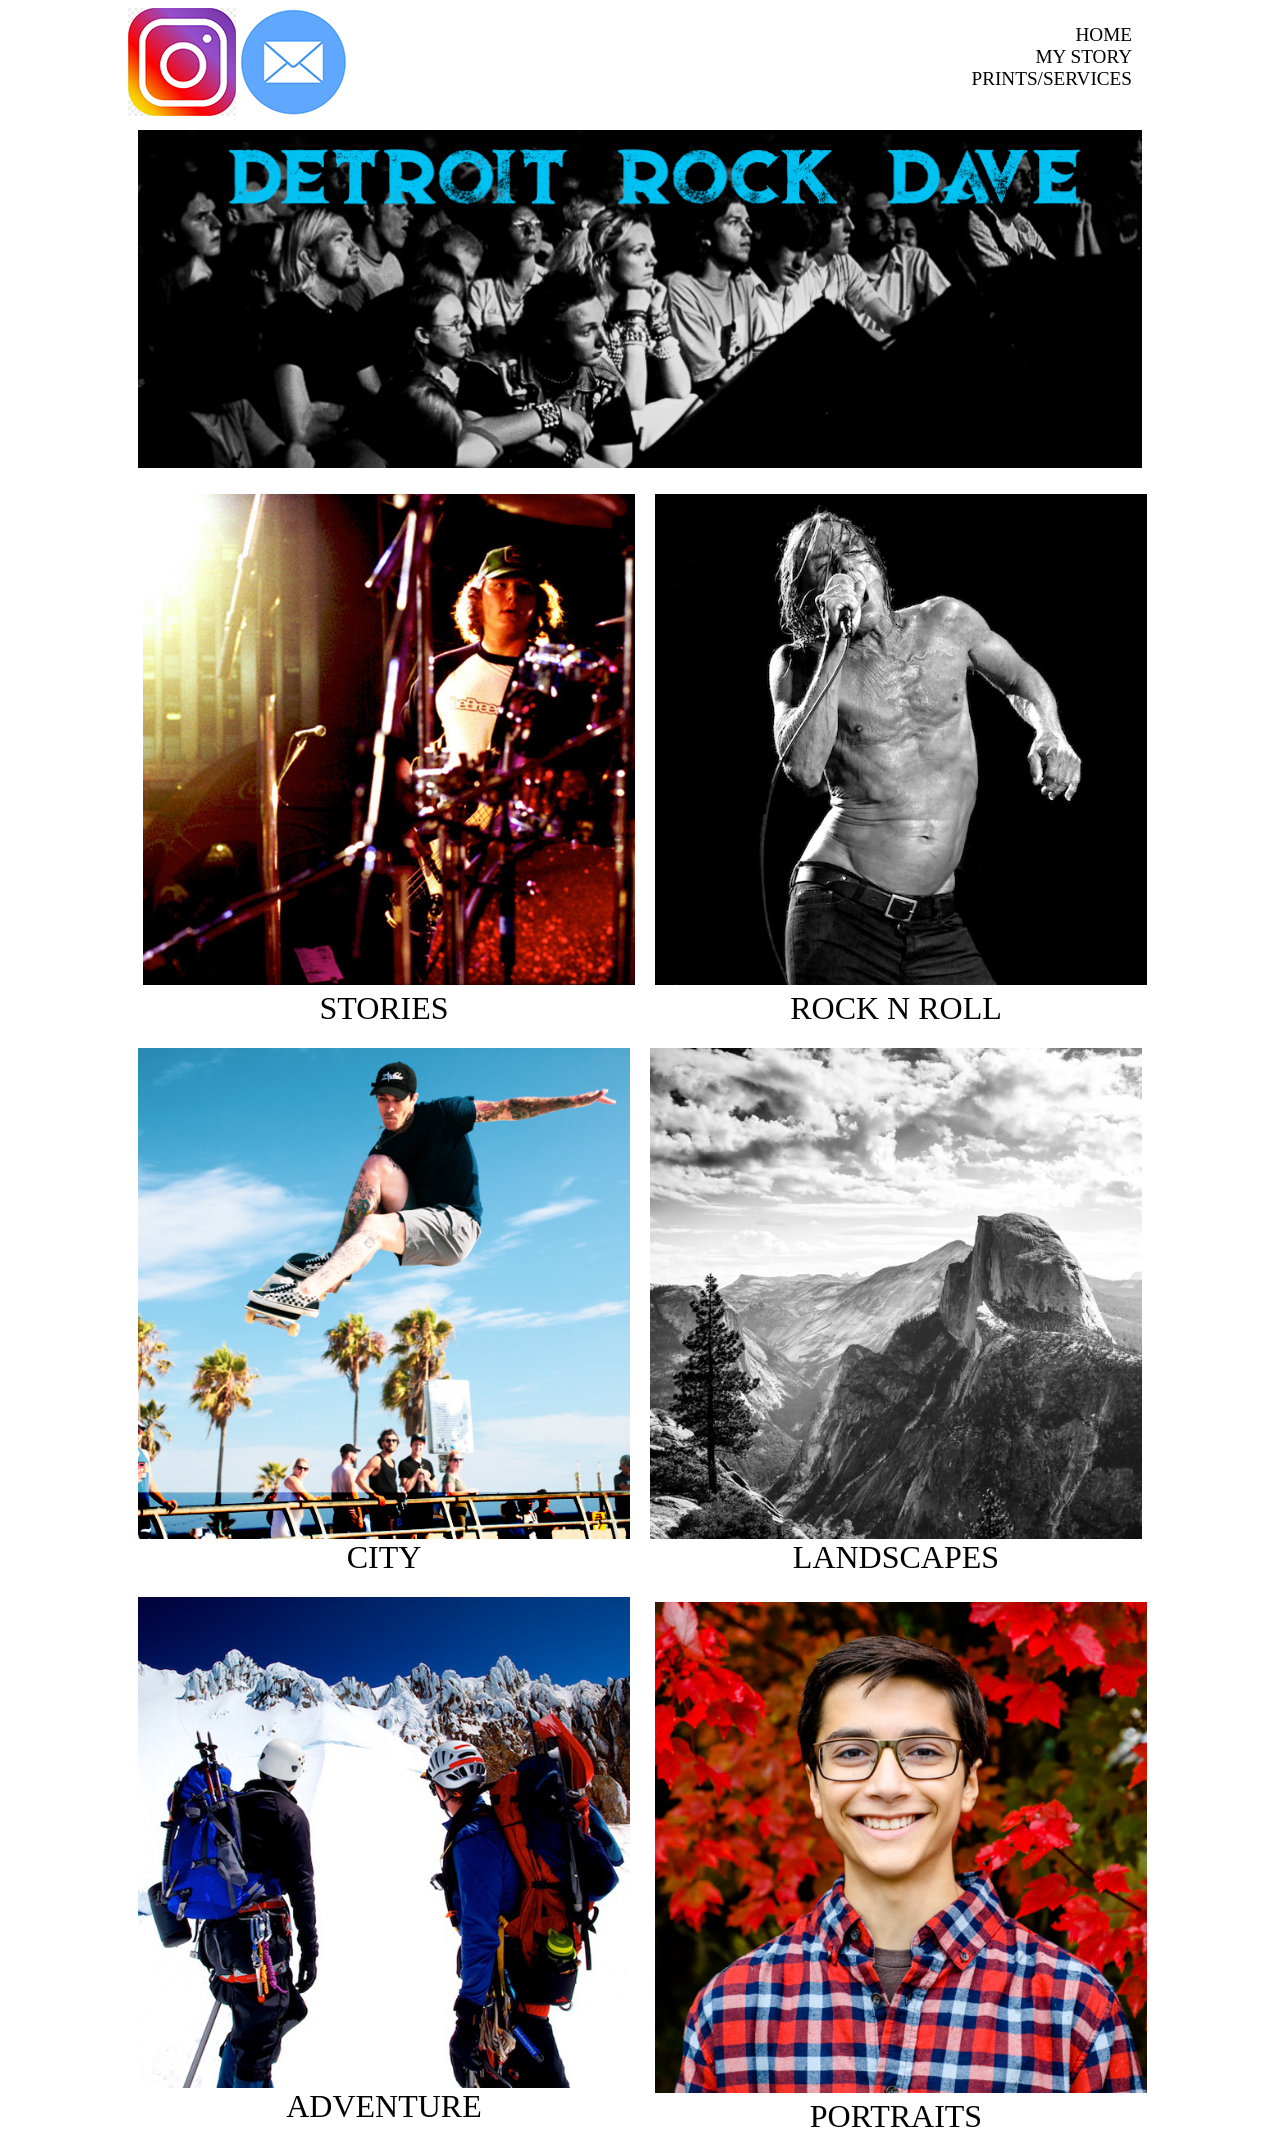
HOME (1104, 34)
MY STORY (1084, 56)
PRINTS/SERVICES (1051, 78)
